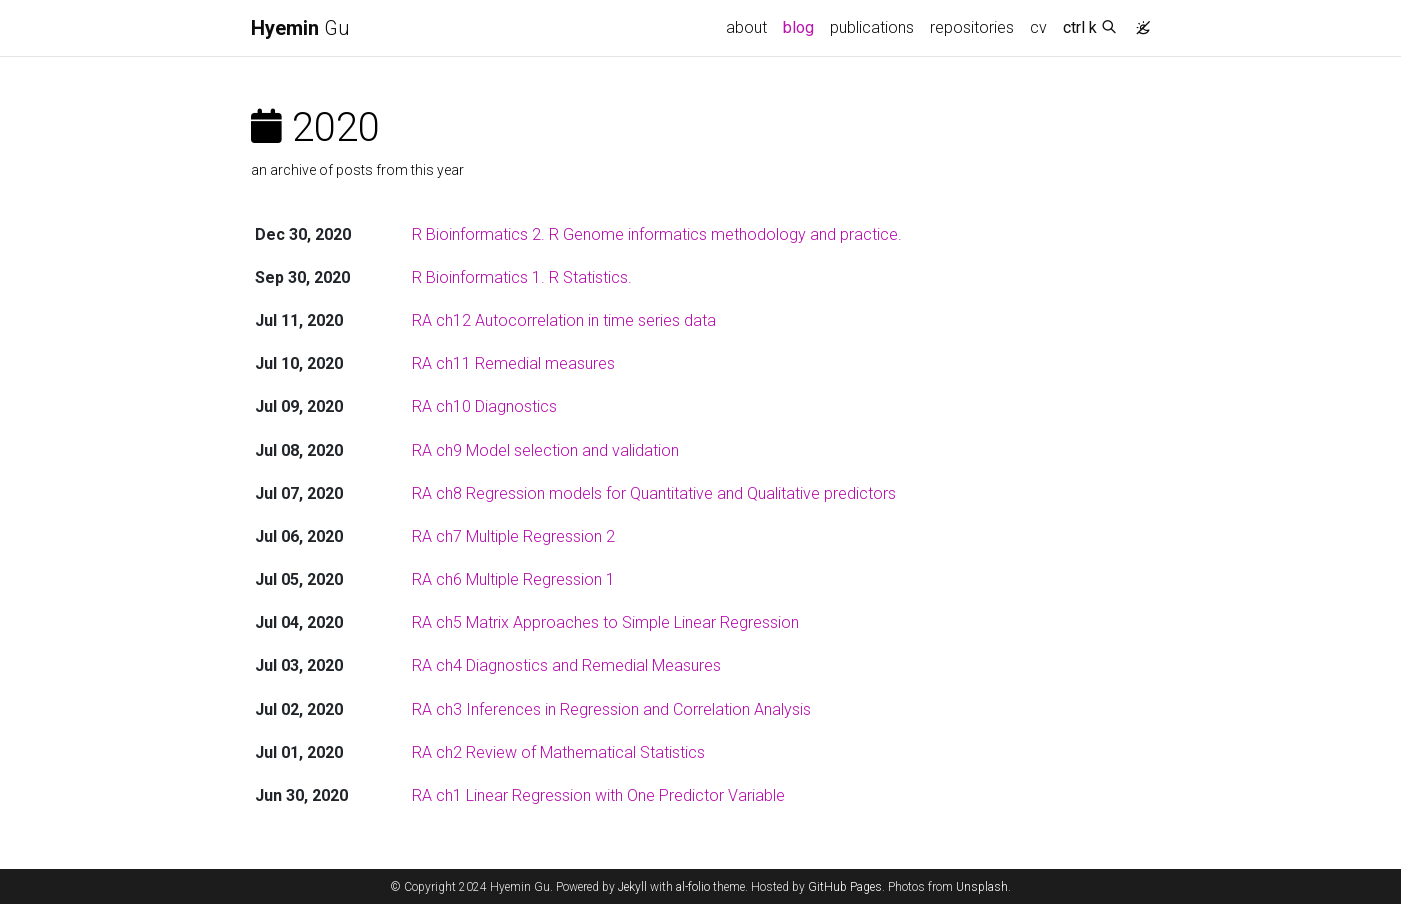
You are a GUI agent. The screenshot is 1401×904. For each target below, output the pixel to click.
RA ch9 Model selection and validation (545, 450)
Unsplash (982, 887)
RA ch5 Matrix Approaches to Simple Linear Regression (605, 622)
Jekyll (632, 887)
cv (1038, 27)
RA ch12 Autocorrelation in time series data (564, 320)
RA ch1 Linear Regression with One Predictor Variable (598, 795)
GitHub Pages (845, 887)
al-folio (693, 887)
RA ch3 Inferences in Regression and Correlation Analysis (611, 709)
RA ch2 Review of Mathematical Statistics (558, 752)
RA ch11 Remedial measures (513, 363)
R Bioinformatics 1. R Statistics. (522, 277)
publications (872, 27)
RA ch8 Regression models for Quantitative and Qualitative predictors (654, 493)
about (746, 27)
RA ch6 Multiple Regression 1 (513, 579)
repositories (972, 27)
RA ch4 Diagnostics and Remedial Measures (566, 665)
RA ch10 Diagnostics (484, 406)
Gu (300, 28)
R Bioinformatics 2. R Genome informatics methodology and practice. (657, 234)
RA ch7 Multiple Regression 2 (513, 536)
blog (798, 27)
